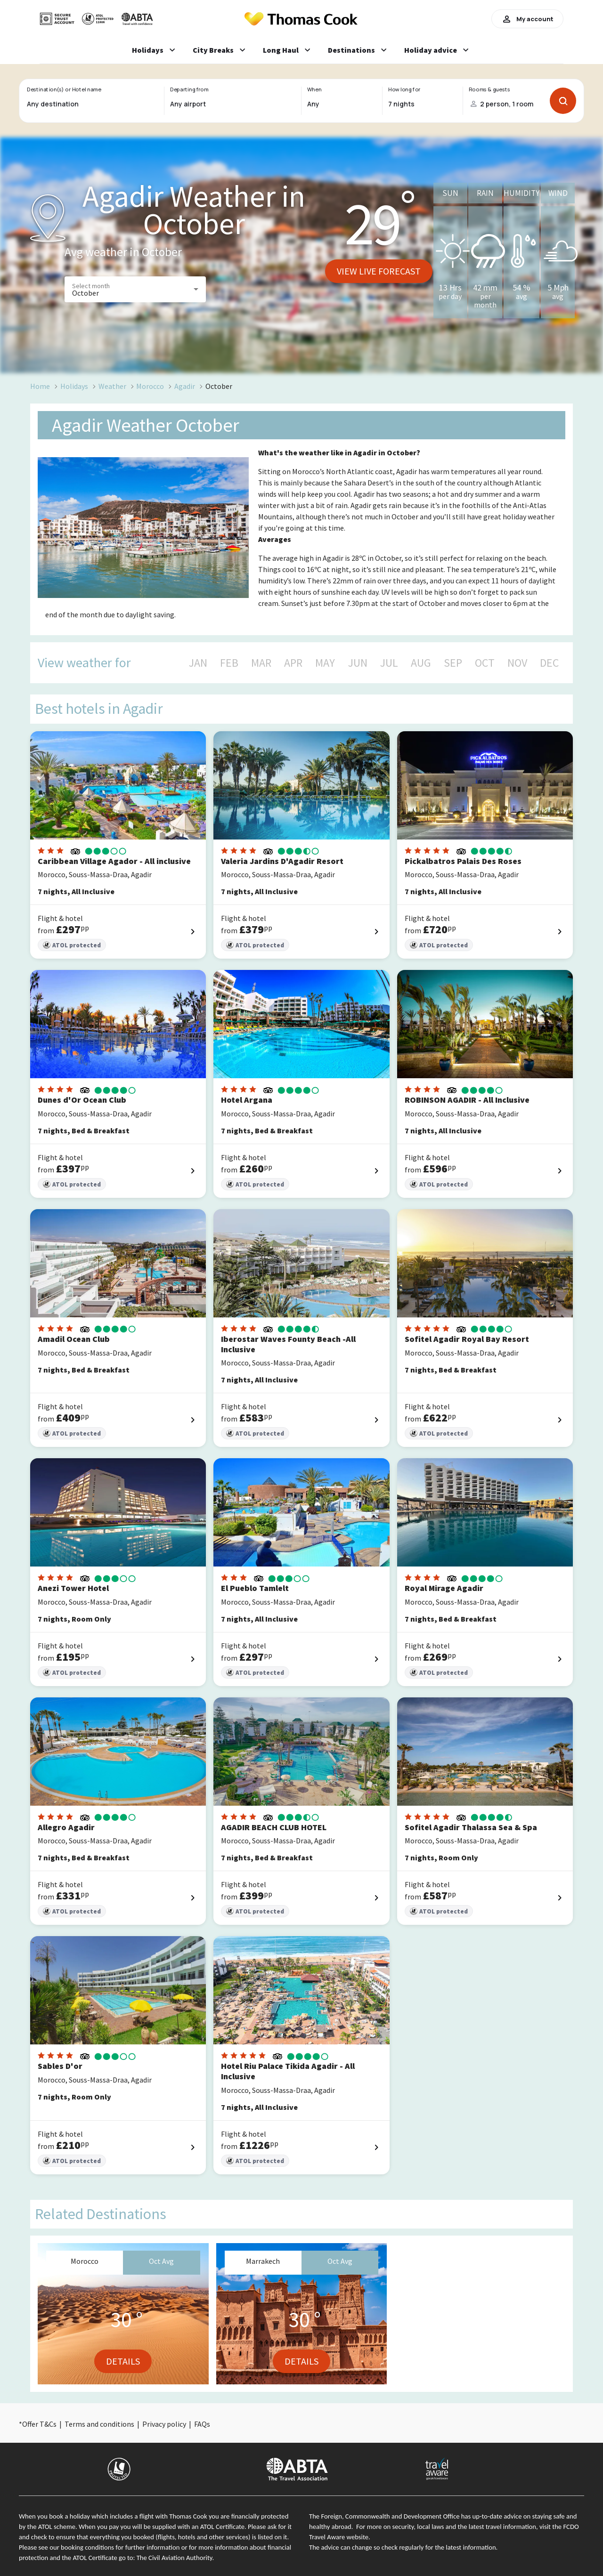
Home (40, 386)
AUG (421, 663)
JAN (198, 663)
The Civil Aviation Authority (174, 2557)
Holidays (74, 386)
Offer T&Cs (39, 2424)
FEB (229, 663)
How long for (404, 89)
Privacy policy (164, 2424)
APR (293, 663)
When (314, 89)
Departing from (189, 89)
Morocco (150, 386)
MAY (325, 663)
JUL (389, 663)
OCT (485, 663)
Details (123, 2361)
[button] (135, 289)
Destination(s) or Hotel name (64, 89)
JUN (357, 663)
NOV (517, 663)
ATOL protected (72, 945)
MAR (261, 663)
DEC (549, 663)
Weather (112, 386)
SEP (453, 663)
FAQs (202, 2424)
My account (527, 18)
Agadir (184, 386)
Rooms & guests (489, 89)
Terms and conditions (99, 2424)
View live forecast (379, 271)
